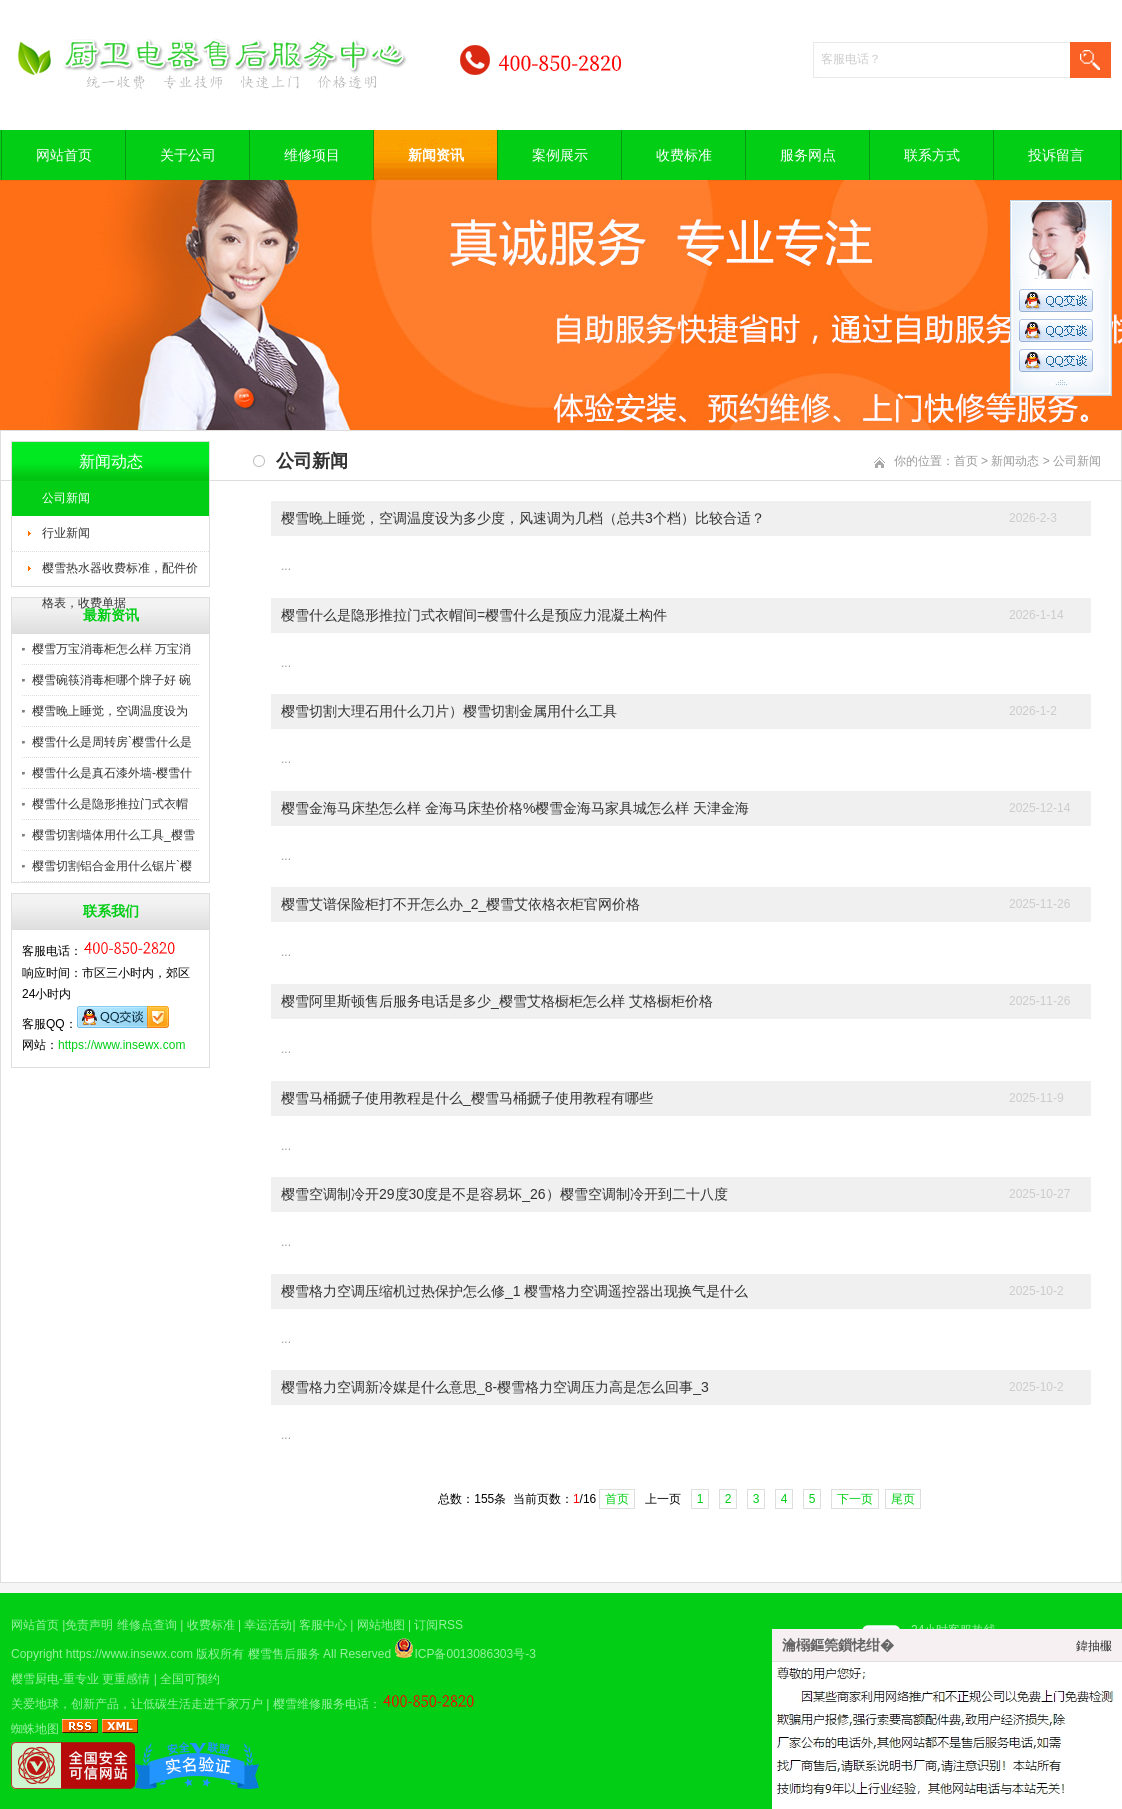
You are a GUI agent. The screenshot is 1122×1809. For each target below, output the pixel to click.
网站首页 (64, 155)
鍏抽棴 (1094, 1646)
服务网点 (808, 155)
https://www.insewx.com (121, 1045)
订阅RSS (438, 1625)
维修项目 (312, 155)
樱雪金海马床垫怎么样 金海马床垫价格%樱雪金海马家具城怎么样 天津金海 (515, 808)
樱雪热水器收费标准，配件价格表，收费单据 (120, 574)
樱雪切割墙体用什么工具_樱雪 (113, 835)
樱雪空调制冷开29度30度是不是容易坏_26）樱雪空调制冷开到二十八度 (504, 1194)
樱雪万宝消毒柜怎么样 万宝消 (111, 649)
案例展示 (560, 155)
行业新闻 (66, 533)
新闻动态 (1015, 461)
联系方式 (932, 155)
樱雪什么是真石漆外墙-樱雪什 (112, 773)
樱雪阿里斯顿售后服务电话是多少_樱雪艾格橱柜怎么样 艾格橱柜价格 (497, 1001)
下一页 (855, 1499)
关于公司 (188, 155)
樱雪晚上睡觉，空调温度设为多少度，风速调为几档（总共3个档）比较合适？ (523, 518)
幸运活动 (268, 1625)
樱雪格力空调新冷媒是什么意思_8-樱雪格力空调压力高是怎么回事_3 (495, 1387)
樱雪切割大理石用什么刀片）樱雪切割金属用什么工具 (449, 711)
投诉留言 (1056, 155)
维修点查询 (147, 1625)
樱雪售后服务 (284, 1654)
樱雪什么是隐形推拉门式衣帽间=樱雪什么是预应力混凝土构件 (474, 615)
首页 (966, 461)
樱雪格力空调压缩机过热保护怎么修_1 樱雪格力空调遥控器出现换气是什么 (514, 1291)
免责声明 (89, 1625)
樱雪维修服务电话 (321, 1704)
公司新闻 (66, 498)
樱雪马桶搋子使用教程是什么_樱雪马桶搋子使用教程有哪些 (467, 1098)
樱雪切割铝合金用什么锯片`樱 (112, 866)
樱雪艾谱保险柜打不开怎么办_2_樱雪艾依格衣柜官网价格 (460, 904)
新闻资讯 (436, 155)
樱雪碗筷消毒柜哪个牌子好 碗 (111, 680)
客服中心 (323, 1625)
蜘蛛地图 (35, 1729)
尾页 (903, 1499)
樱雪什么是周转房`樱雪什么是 (112, 742)
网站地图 (381, 1625)
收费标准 (684, 155)
